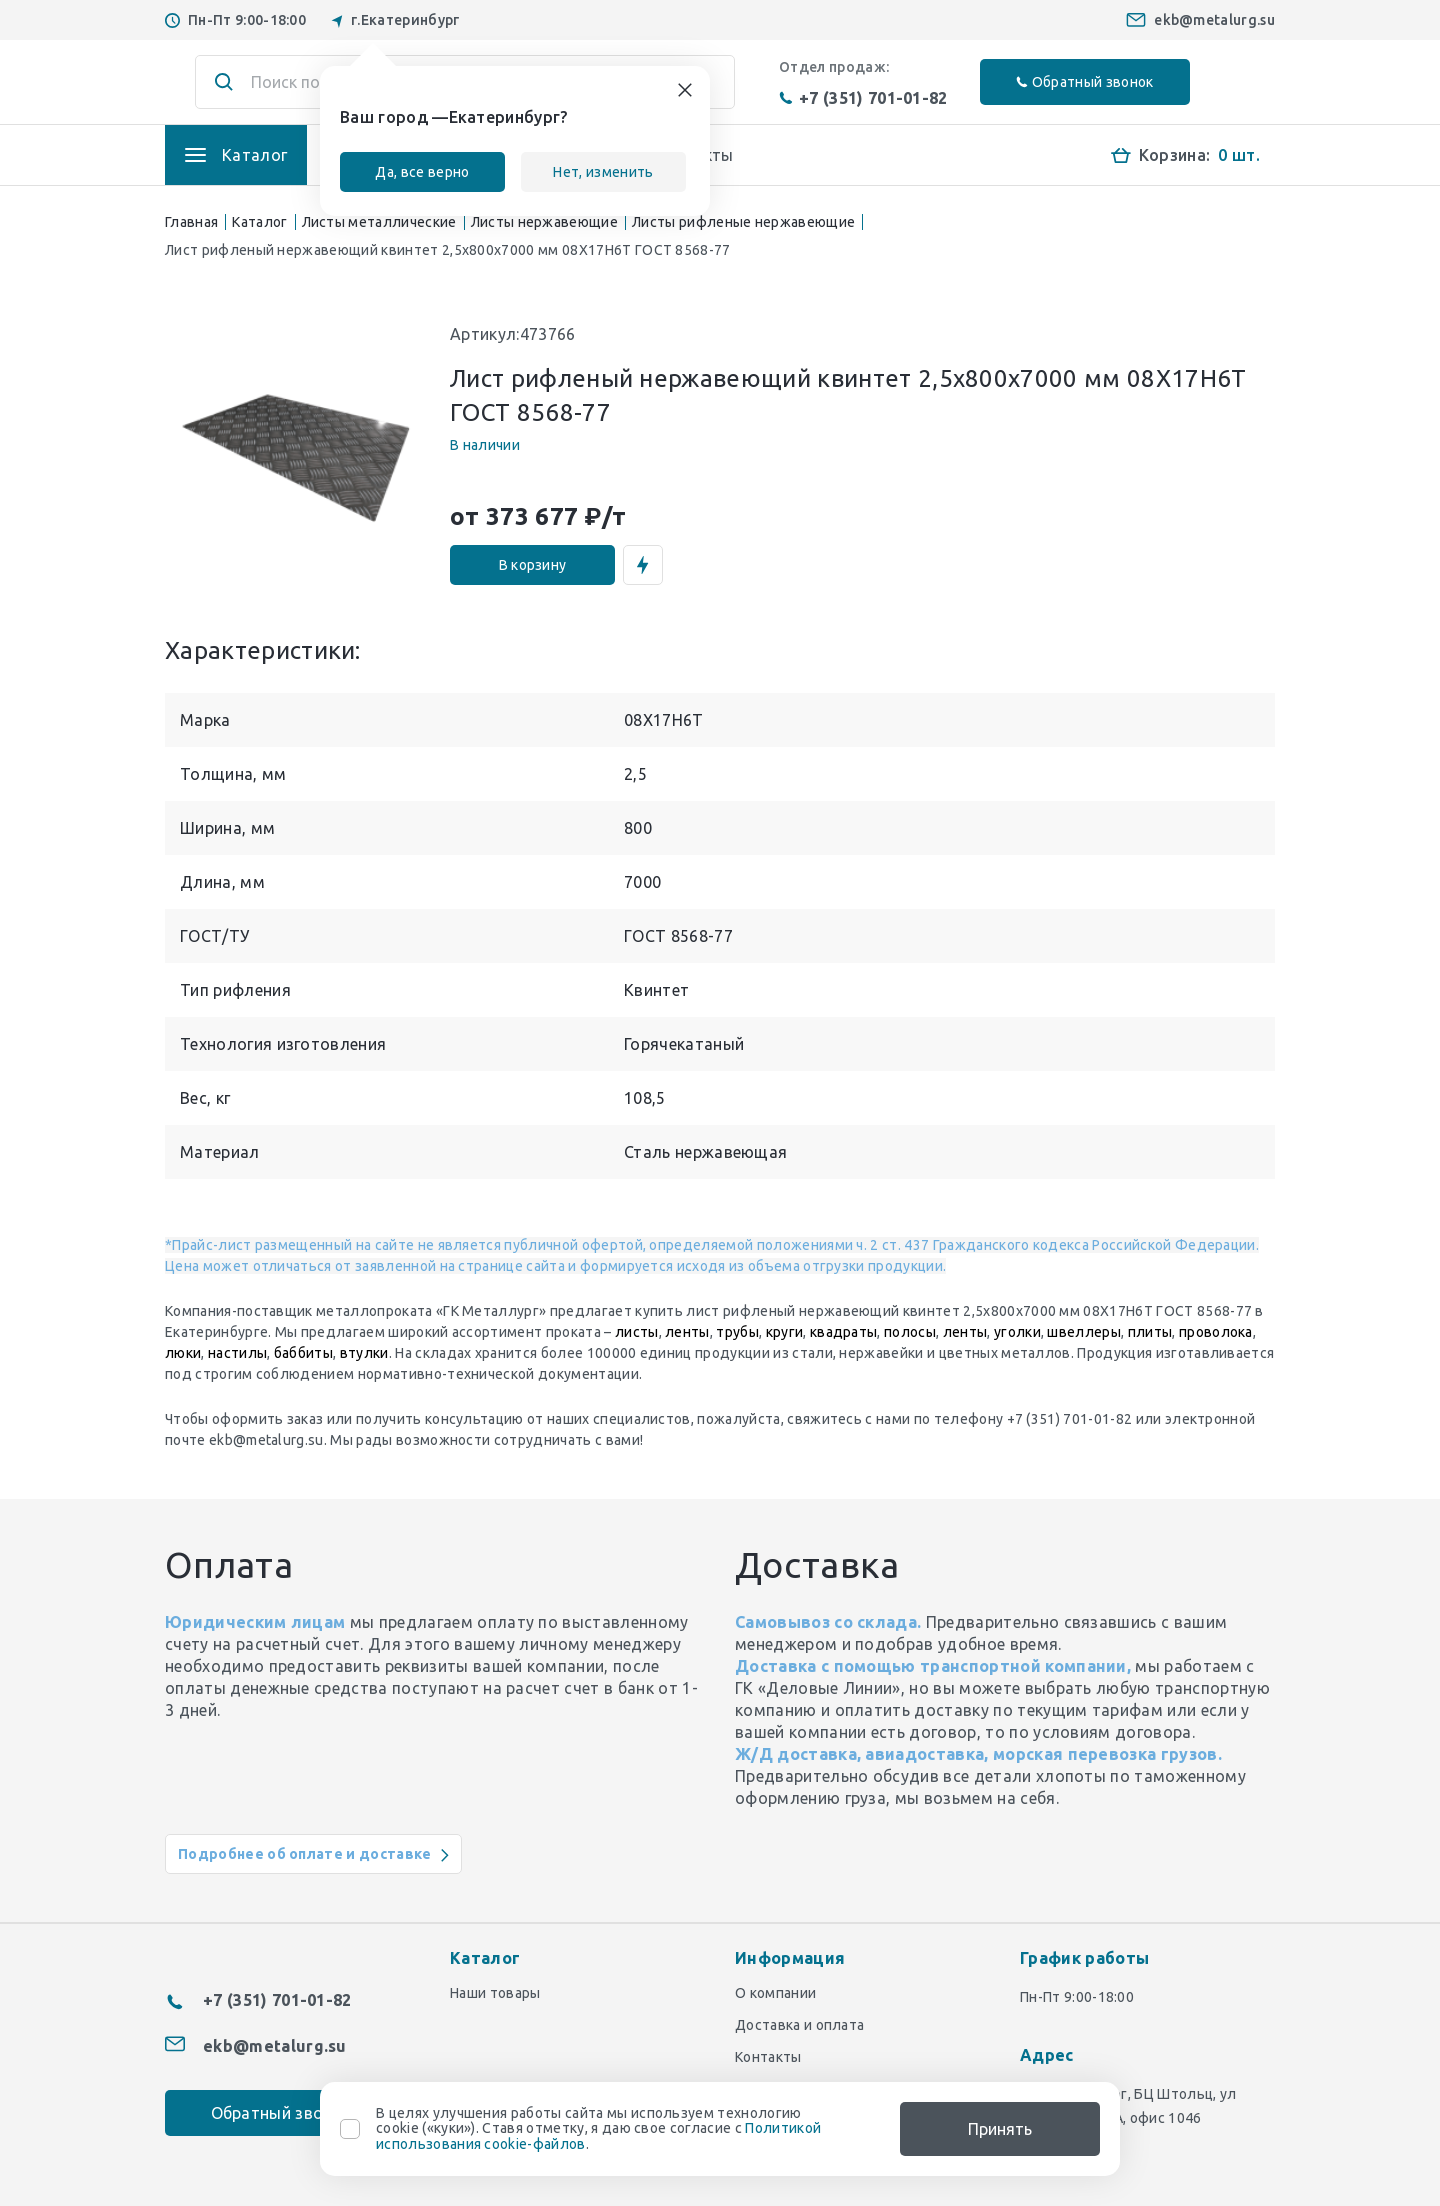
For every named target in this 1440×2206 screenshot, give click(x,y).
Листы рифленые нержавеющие (743, 222)
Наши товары (495, 1993)
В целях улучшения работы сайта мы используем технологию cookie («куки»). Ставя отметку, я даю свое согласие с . (598, 2129)
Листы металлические (379, 222)
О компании (775, 1993)
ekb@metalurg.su (1214, 20)
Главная (191, 222)
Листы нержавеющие (544, 222)
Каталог (259, 222)
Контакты (768, 2057)
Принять (1000, 2129)
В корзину (533, 565)
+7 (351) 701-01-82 (863, 98)
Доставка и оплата (799, 2025)
